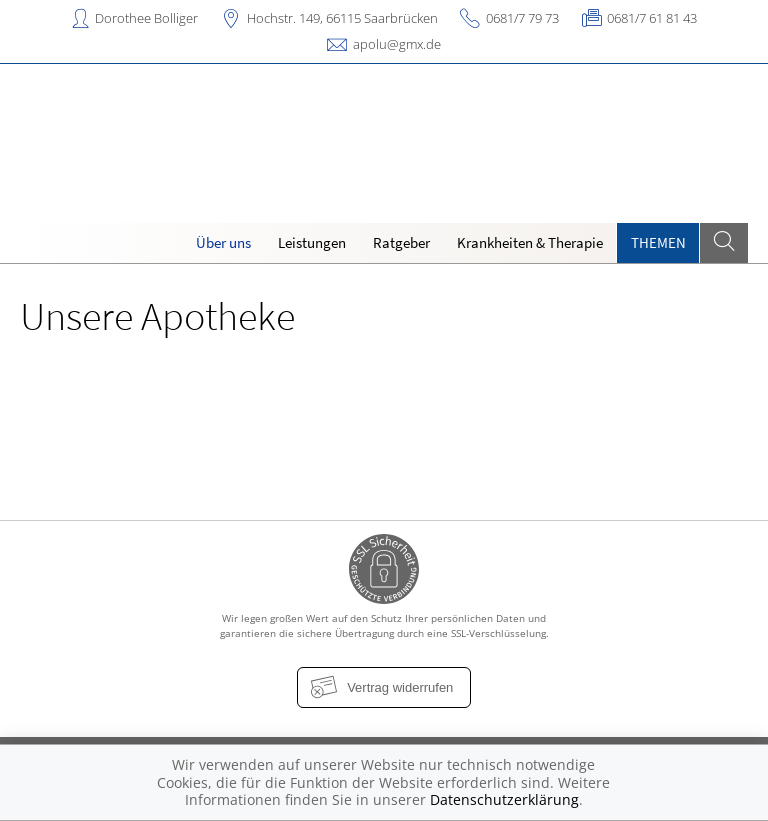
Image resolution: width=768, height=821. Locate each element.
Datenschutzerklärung (504, 799)
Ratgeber (401, 242)
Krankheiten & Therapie (530, 242)
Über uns (223, 242)
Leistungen (312, 242)
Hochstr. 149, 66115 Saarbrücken (342, 18)
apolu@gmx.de (397, 44)
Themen (658, 242)
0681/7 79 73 (522, 18)
